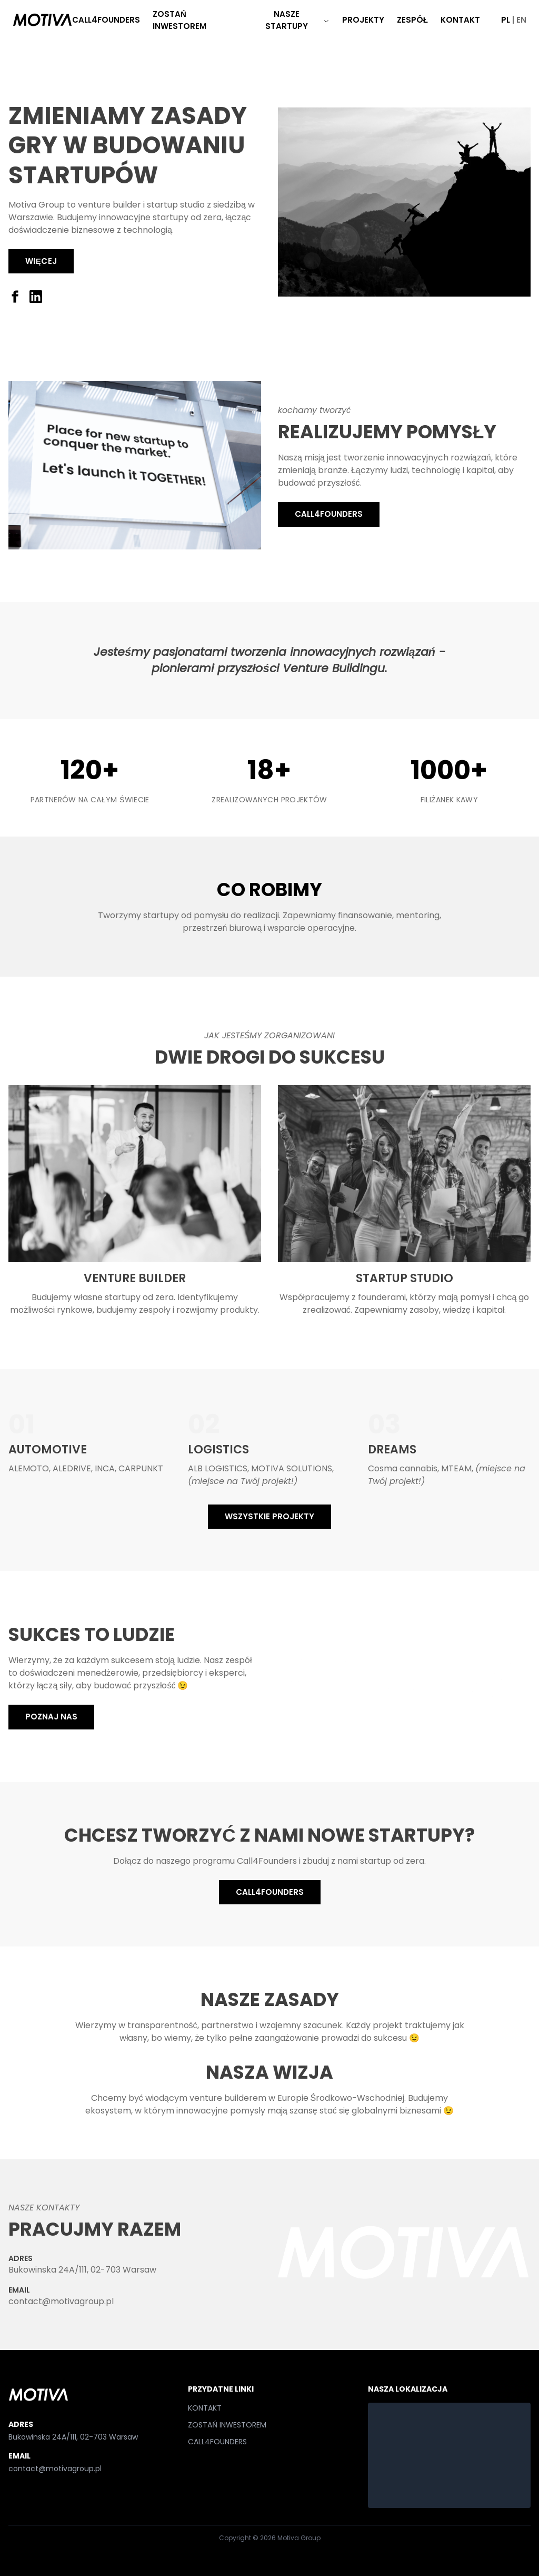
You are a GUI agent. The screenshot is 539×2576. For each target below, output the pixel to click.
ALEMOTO (28, 1468)
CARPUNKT (140, 1468)
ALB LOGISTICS (217, 1468)
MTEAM (456, 1468)
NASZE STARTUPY (297, 20)
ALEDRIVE (72, 1468)
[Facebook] (14, 296)
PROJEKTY (363, 19)
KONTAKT (460, 19)
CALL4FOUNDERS (106, 19)
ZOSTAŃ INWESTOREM (179, 20)
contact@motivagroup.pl (61, 2301)
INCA (105, 1468)
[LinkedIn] (35, 296)
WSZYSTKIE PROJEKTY (269, 1516)
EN (521, 19)
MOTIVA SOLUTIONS (291, 1468)
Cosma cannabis (402, 1468)
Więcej (41, 261)
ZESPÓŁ (412, 19)
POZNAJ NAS (51, 1716)
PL (505, 19)
